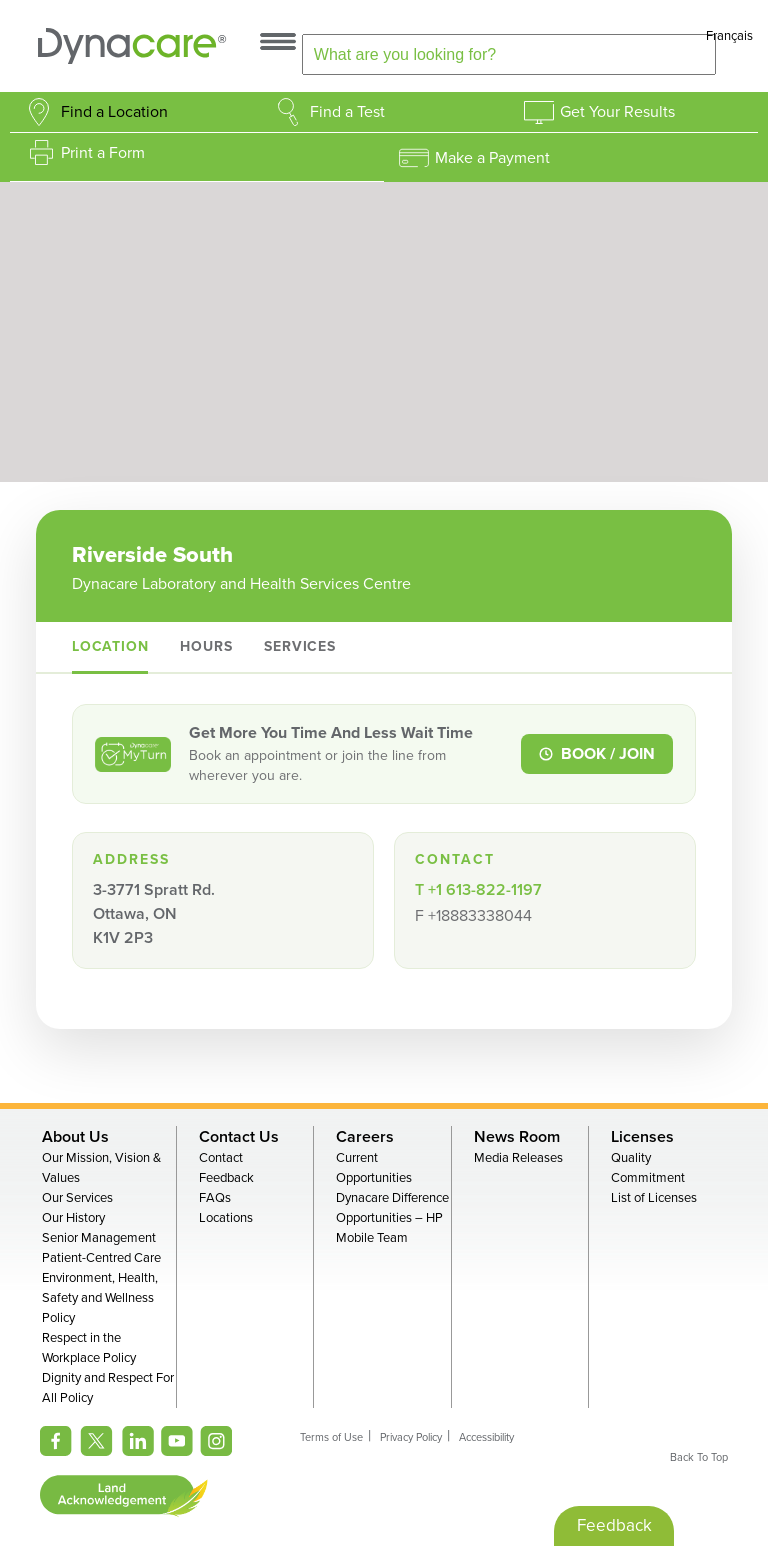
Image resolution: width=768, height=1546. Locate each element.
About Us (75, 1137)
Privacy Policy (411, 1437)
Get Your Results (617, 112)
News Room (517, 1137)
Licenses (642, 1137)
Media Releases (518, 1158)
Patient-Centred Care (101, 1258)
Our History (73, 1218)
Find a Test (347, 112)
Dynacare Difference (392, 1198)
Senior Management (99, 1238)
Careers (365, 1137)
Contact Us (239, 1137)
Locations (226, 1218)
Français (729, 36)
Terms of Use (331, 1437)
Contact (221, 1158)
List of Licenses (654, 1198)
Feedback (226, 1178)
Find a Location (114, 112)
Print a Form (103, 153)
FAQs (215, 1198)
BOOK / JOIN (597, 754)
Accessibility (486, 1437)
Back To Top (699, 1457)
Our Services (77, 1198)
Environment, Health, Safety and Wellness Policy (100, 1298)
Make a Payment (492, 158)
